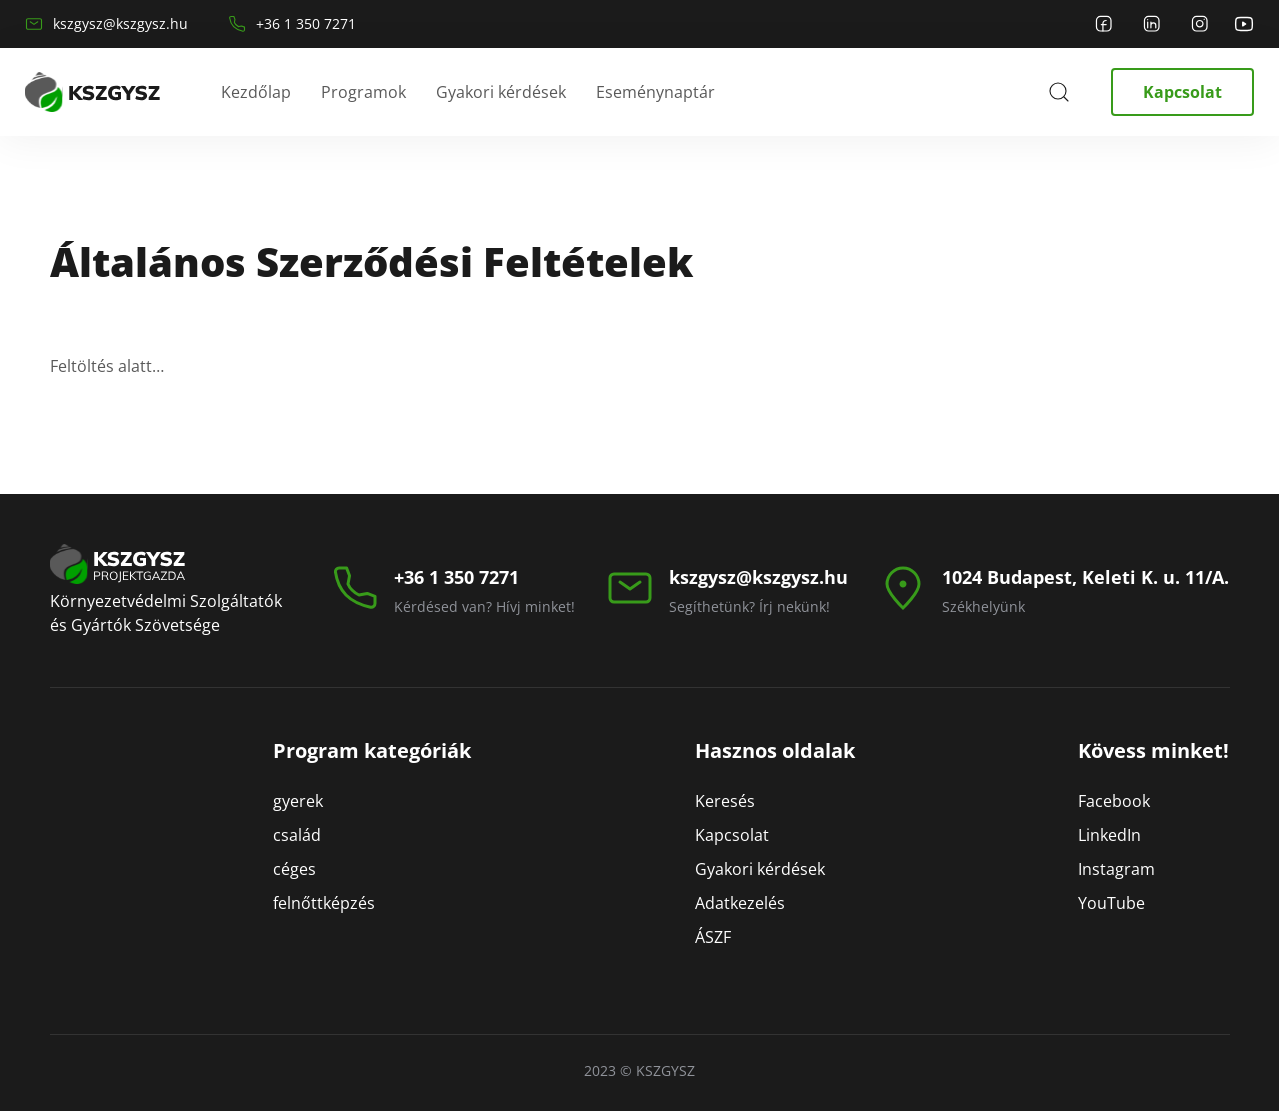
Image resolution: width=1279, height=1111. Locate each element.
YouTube (1111, 903)
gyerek (298, 801)
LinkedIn (1109, 835)
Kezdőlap (256, 92)
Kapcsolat (1182, 92)
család (297, 835)
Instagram (1116, 869)
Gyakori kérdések (501, 92)
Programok (363, 92)
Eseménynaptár (655, 92)
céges (294, 869)
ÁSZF (713, 937)
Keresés (725, 801)
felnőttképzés (324, 903)
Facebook (1114, 801)
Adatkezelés (740, 903)
